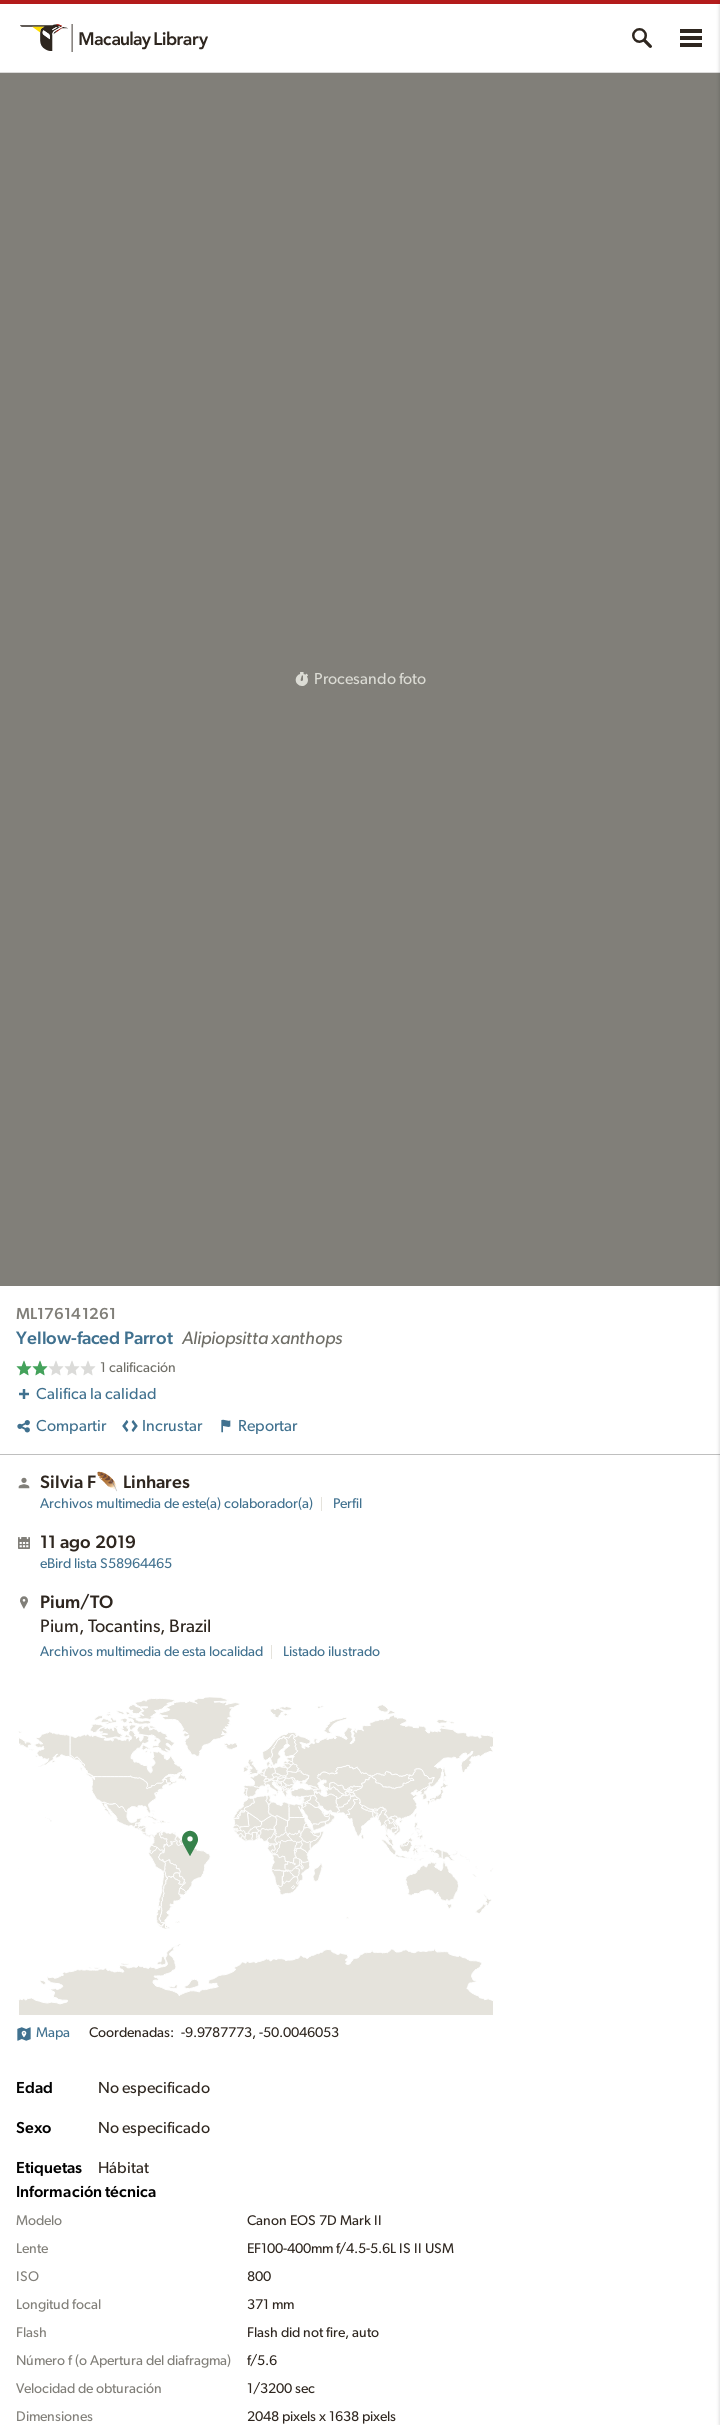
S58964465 (106, 1564)
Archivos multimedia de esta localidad (151, 1652)
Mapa (43, 2033)
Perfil (347, 1504)
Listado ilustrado (331, 1652)
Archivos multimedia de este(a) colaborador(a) (176, 1504)
